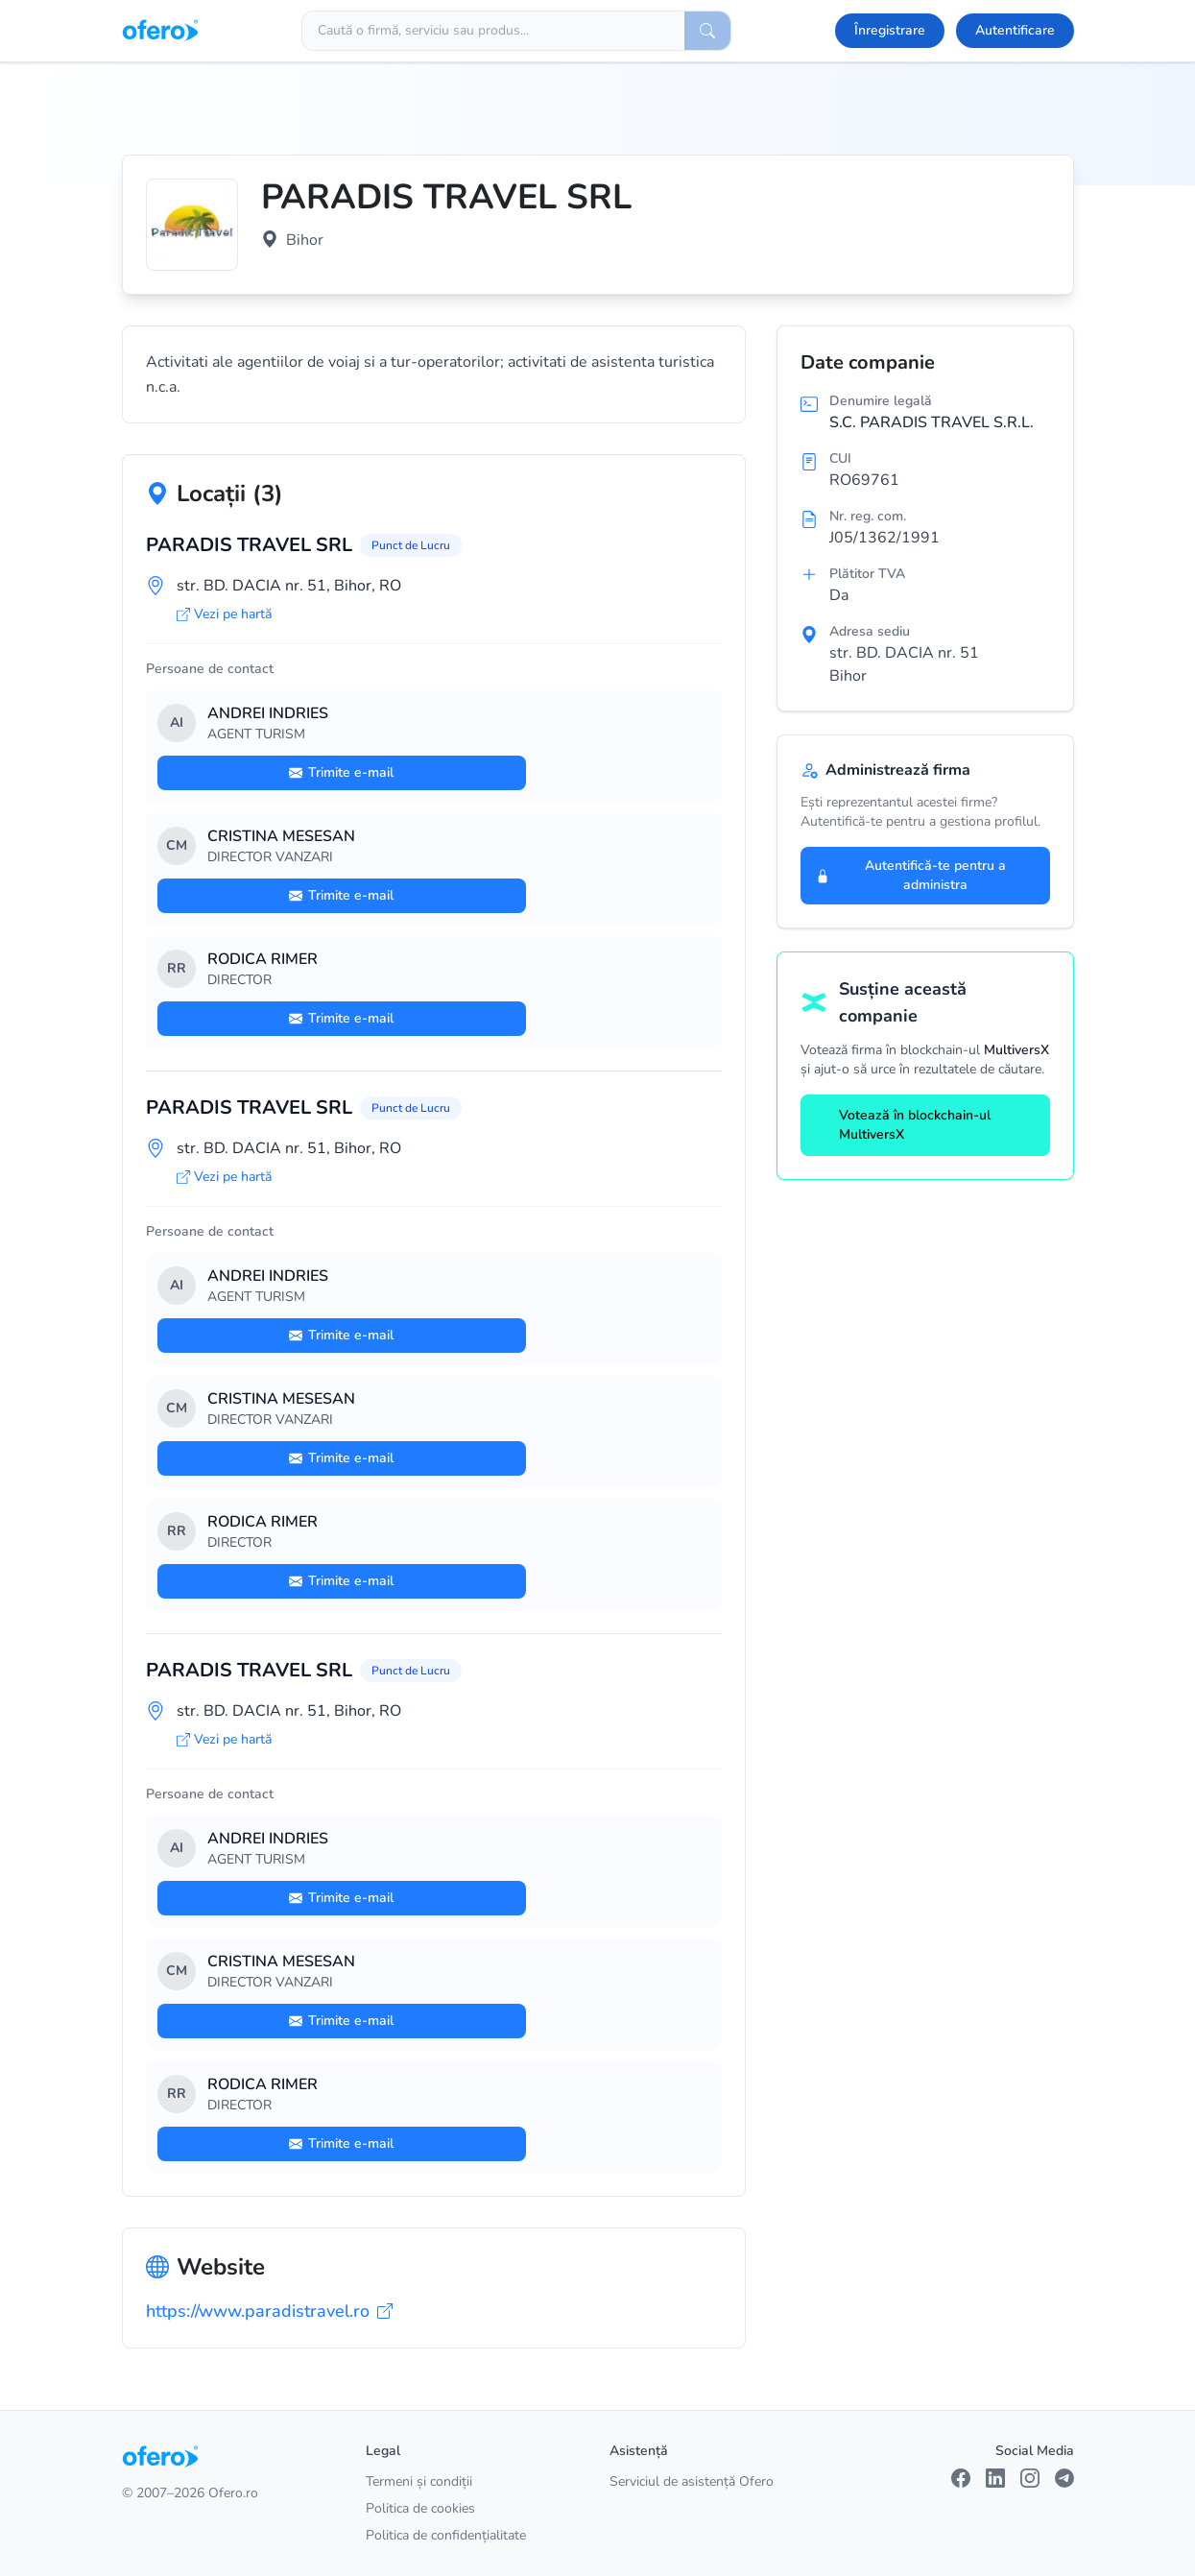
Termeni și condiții (419, 2481)
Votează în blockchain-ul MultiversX (903, 1125)
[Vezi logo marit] (192, 225)
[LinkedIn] (995, 2478)
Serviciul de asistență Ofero (691, 2481)
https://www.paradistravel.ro (269, 2311)
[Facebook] (960, 2478)
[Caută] (707, 31)
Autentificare (1015, 30)
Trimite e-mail (341, 772)
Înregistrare (889, 30)
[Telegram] (1064, 2478)
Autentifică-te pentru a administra (911, 875)
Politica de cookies (420, 2508)
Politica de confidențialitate (446, 2535)
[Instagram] (1030, 2478)
